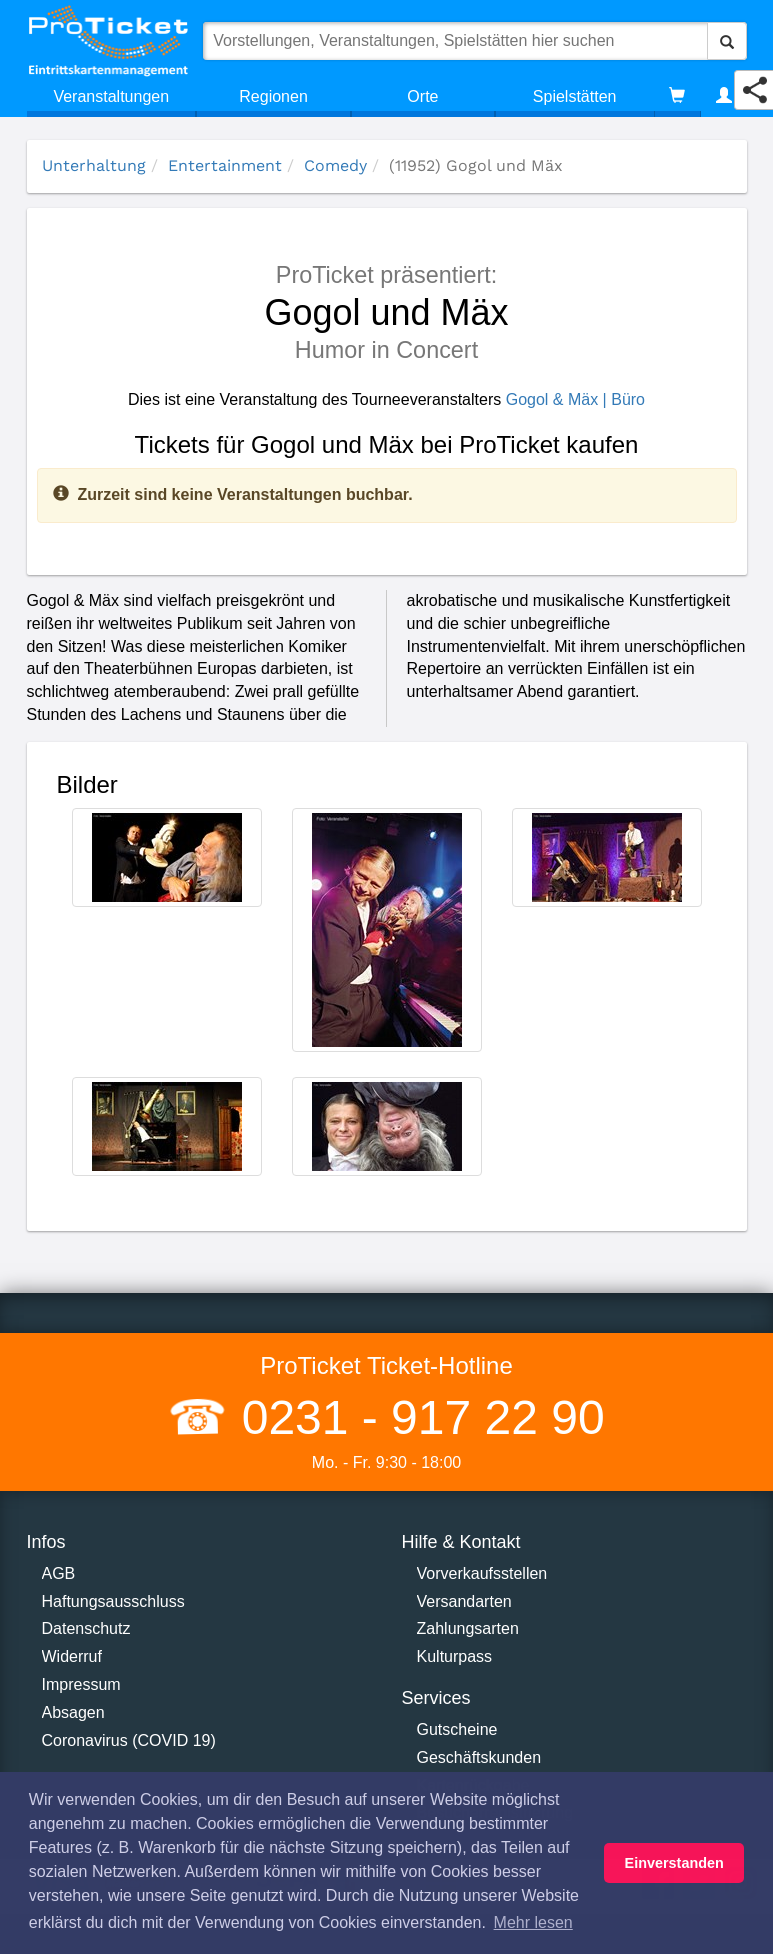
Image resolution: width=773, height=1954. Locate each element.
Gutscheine (457, 1729)
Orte (422, 96)
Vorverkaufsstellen (482, 1573)
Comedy (335, 165)
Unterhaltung (94, 165)
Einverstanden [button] (674, 1863)
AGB (59, 1573)
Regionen (273, 96)
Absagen (73, 1712)
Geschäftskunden (479, 1757)
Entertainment (225, 165)
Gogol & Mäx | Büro (575, 399)
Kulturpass (455, 1656)
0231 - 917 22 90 (416, 1417)
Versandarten (464, 1601)
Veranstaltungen (111, 96)
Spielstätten (575, 96)
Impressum (81, 1684)
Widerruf (72, 1656)
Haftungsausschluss (113, 1601)
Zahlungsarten (468, 1628)
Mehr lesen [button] (533, 1922)
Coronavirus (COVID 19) (129, 1740)
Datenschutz (86, 1628)
